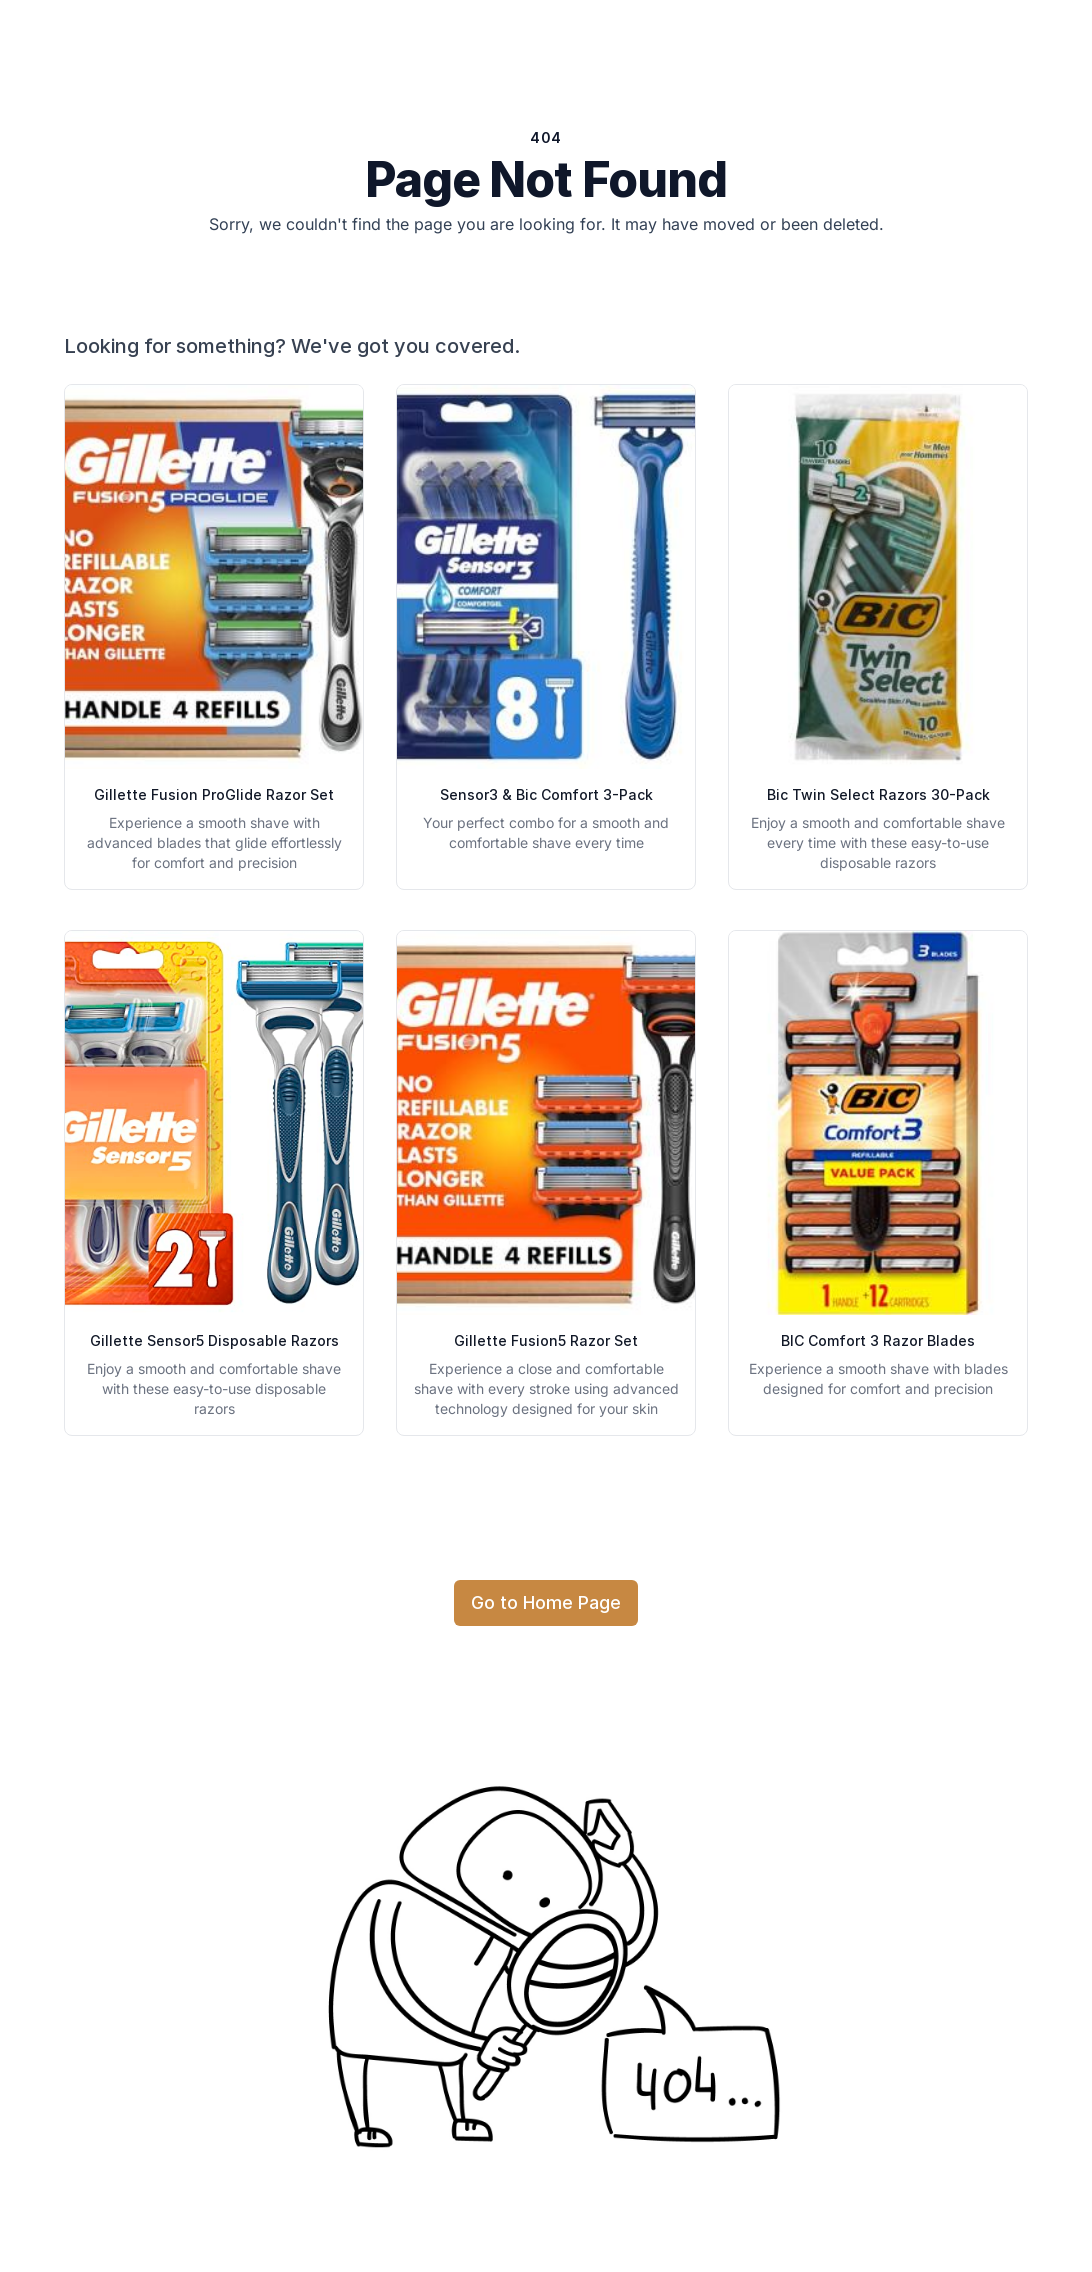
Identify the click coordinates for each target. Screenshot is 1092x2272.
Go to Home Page (546, 1602)
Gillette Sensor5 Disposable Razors (214, 1340)
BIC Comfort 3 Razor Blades (878, 1340)
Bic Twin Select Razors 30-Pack (878, 794)
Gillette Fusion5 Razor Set (546, 1340)
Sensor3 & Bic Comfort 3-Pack (546, 794)
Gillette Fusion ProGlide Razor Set (214, 794)
